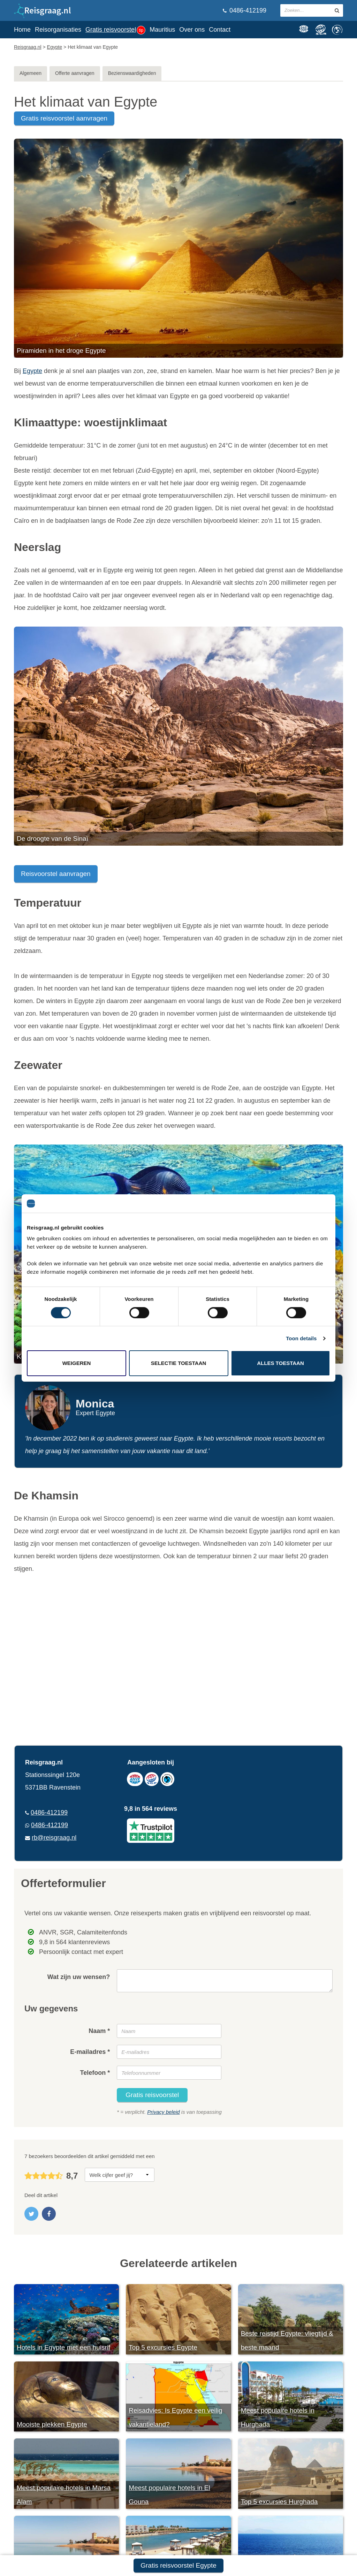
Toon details (301, 1338)
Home (22, 29)
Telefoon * (95, 2072)
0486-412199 (244, 10)
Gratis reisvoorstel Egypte (178, 2565)
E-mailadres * (90, 2051)
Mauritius (162, 29)
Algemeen (30, 73)
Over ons (192, 29)
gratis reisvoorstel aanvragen (64, 118)
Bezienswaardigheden (132, 73)
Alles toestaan (280, 1363)
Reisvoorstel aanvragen (56, 873)
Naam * (99, 2030)
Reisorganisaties (58, 29)
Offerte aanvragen (74, 73)
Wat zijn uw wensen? (78, 1976)
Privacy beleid (163, 2112)
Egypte (32, 370)
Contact (219, 29)
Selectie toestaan (178, 1363)
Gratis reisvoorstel (115, 30)
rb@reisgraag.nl (54, 1837)
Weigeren (76, 1363)
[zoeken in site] (337, 10)
